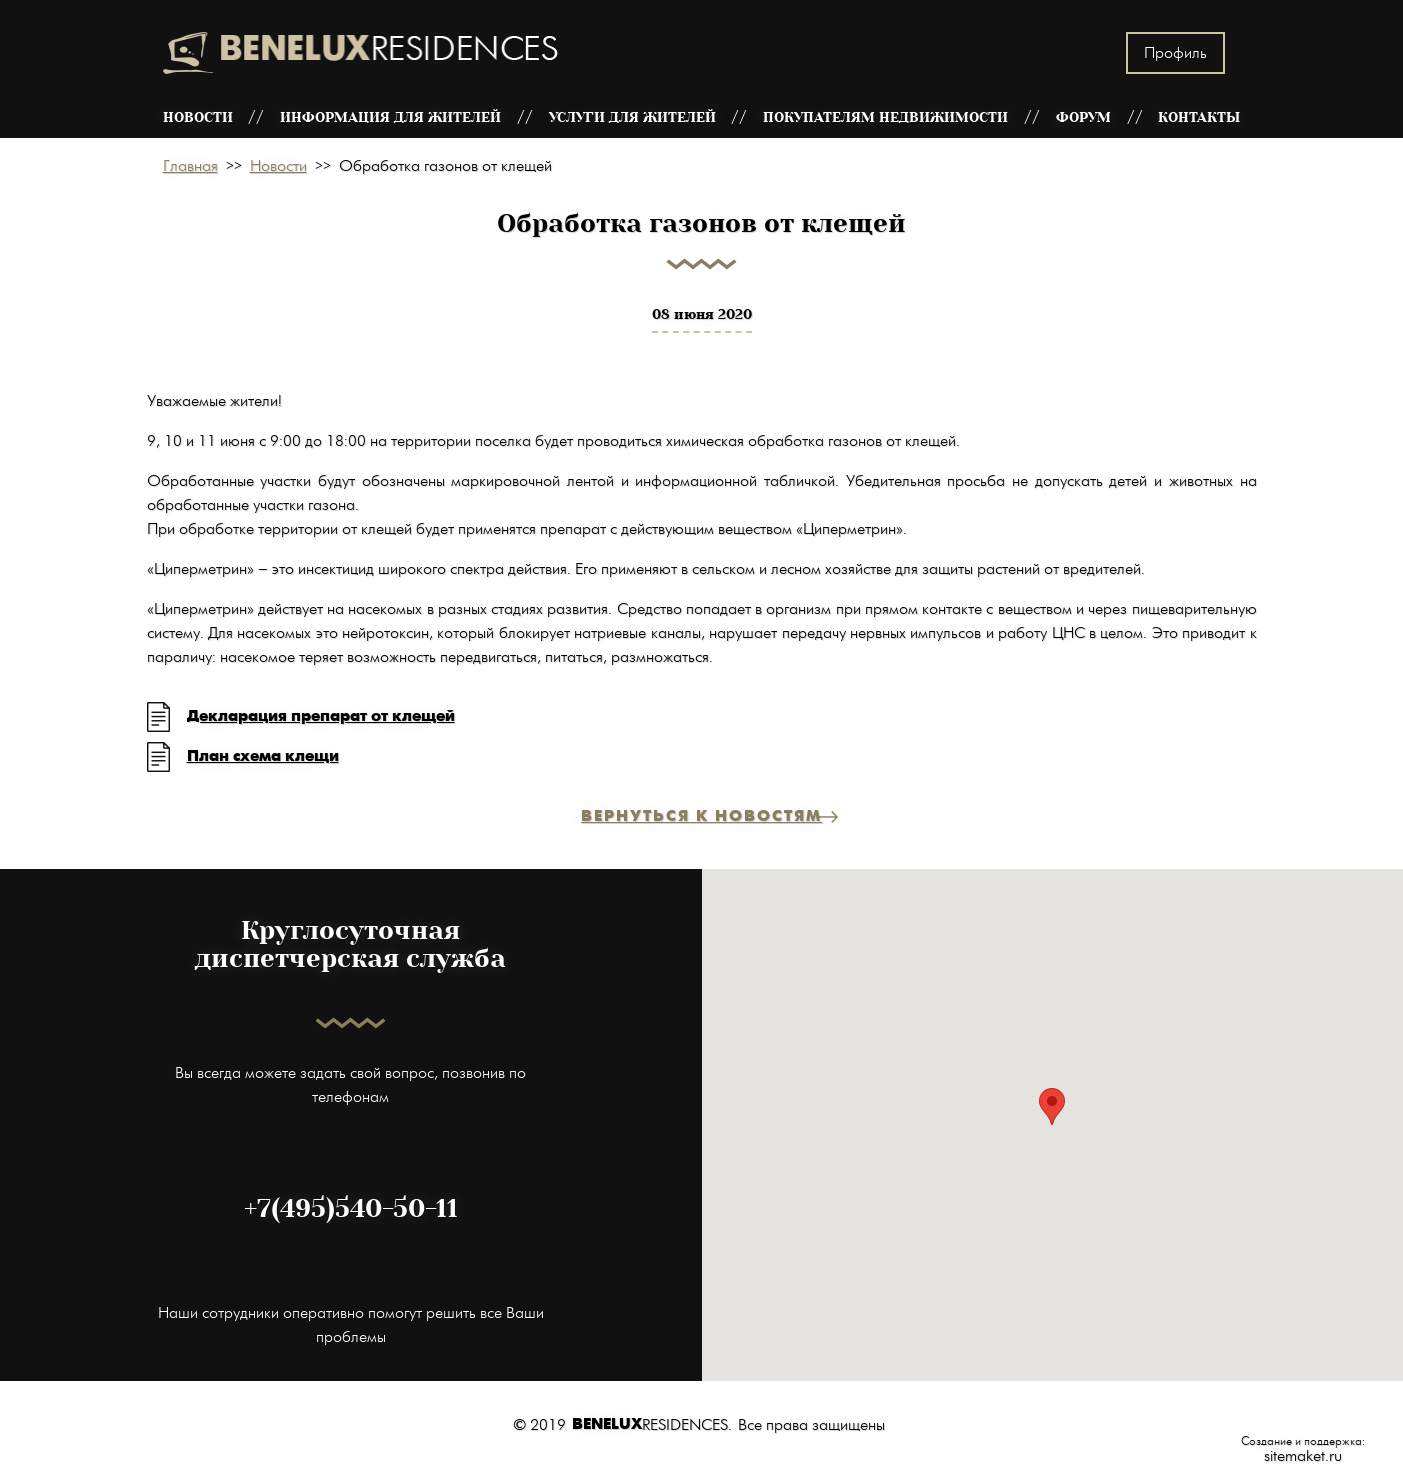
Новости (198, 117)
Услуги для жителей (632, 117)
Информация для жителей (390, 117)
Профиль (1175, 53)
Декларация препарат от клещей (321, 716)
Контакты (1199, 117)
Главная (190, 166)
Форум (1083, 117)
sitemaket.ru (1303, 1456)
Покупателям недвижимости (885, 117)
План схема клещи (263, 756)
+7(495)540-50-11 (351, 1209)
